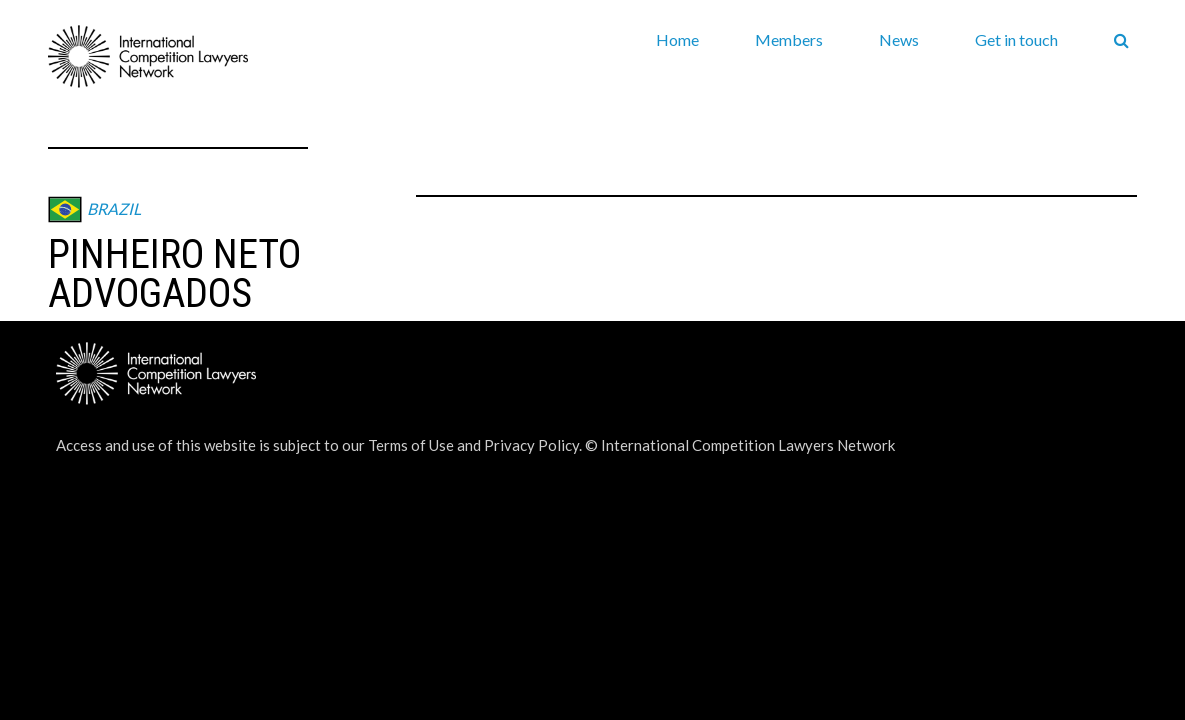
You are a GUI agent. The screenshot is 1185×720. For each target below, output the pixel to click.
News (899, 39)
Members (789, 39)
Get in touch (1016, 39)
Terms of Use (411, 445)
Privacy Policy (531, 445)
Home (677, 39)
